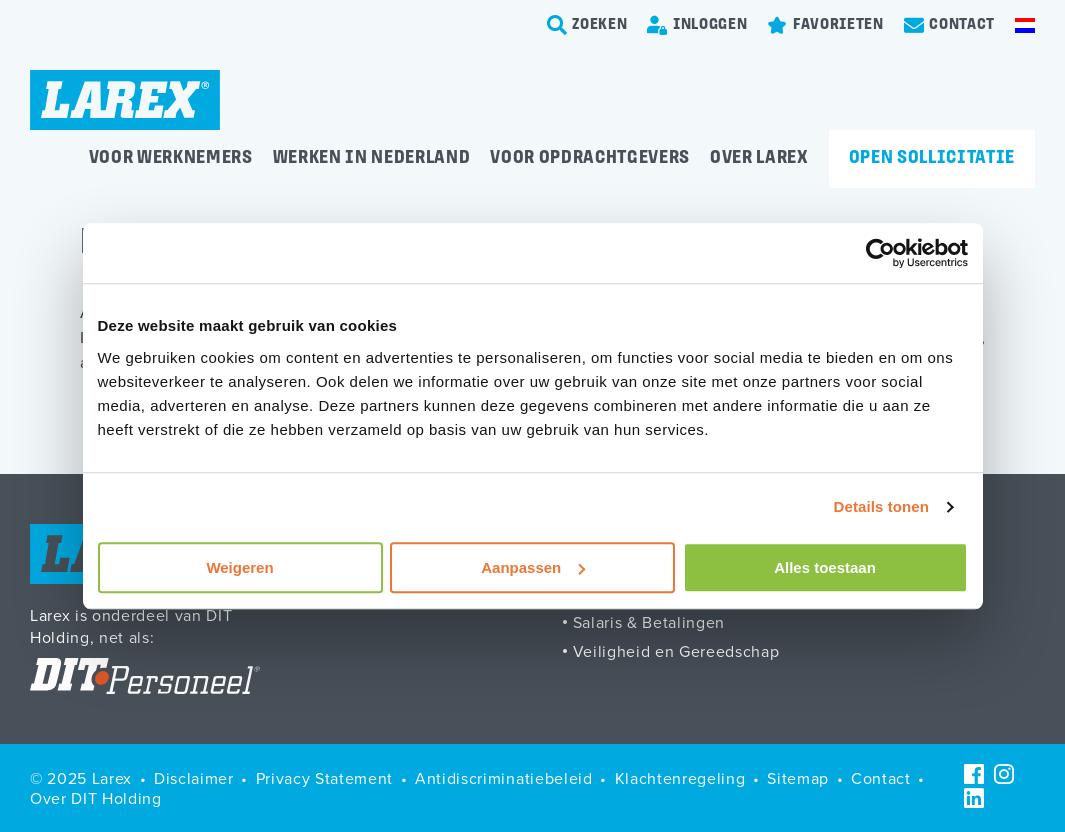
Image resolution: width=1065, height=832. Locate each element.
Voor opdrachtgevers (590, 158)
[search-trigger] (587, 25)
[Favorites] (825, 25)
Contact (881, 778)
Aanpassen (533, 567)
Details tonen (881, 506)
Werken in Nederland (372, 158)
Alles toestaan (825, 567)
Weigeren (239, 567)
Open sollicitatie (932, 158)
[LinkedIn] (974, 798)
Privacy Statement (324, 778)
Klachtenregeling (680, 778)
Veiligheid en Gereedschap (676, 651)
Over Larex (759, 158)
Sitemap (798, 778)
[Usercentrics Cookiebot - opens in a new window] (880, 253)
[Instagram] (1004, 774)
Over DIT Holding (96, 798)
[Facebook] (974, 774)
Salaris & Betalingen (649, 622)
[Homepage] (125, 100)
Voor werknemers (171, 158)
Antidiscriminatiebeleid (503, 778)
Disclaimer (194, 778)
